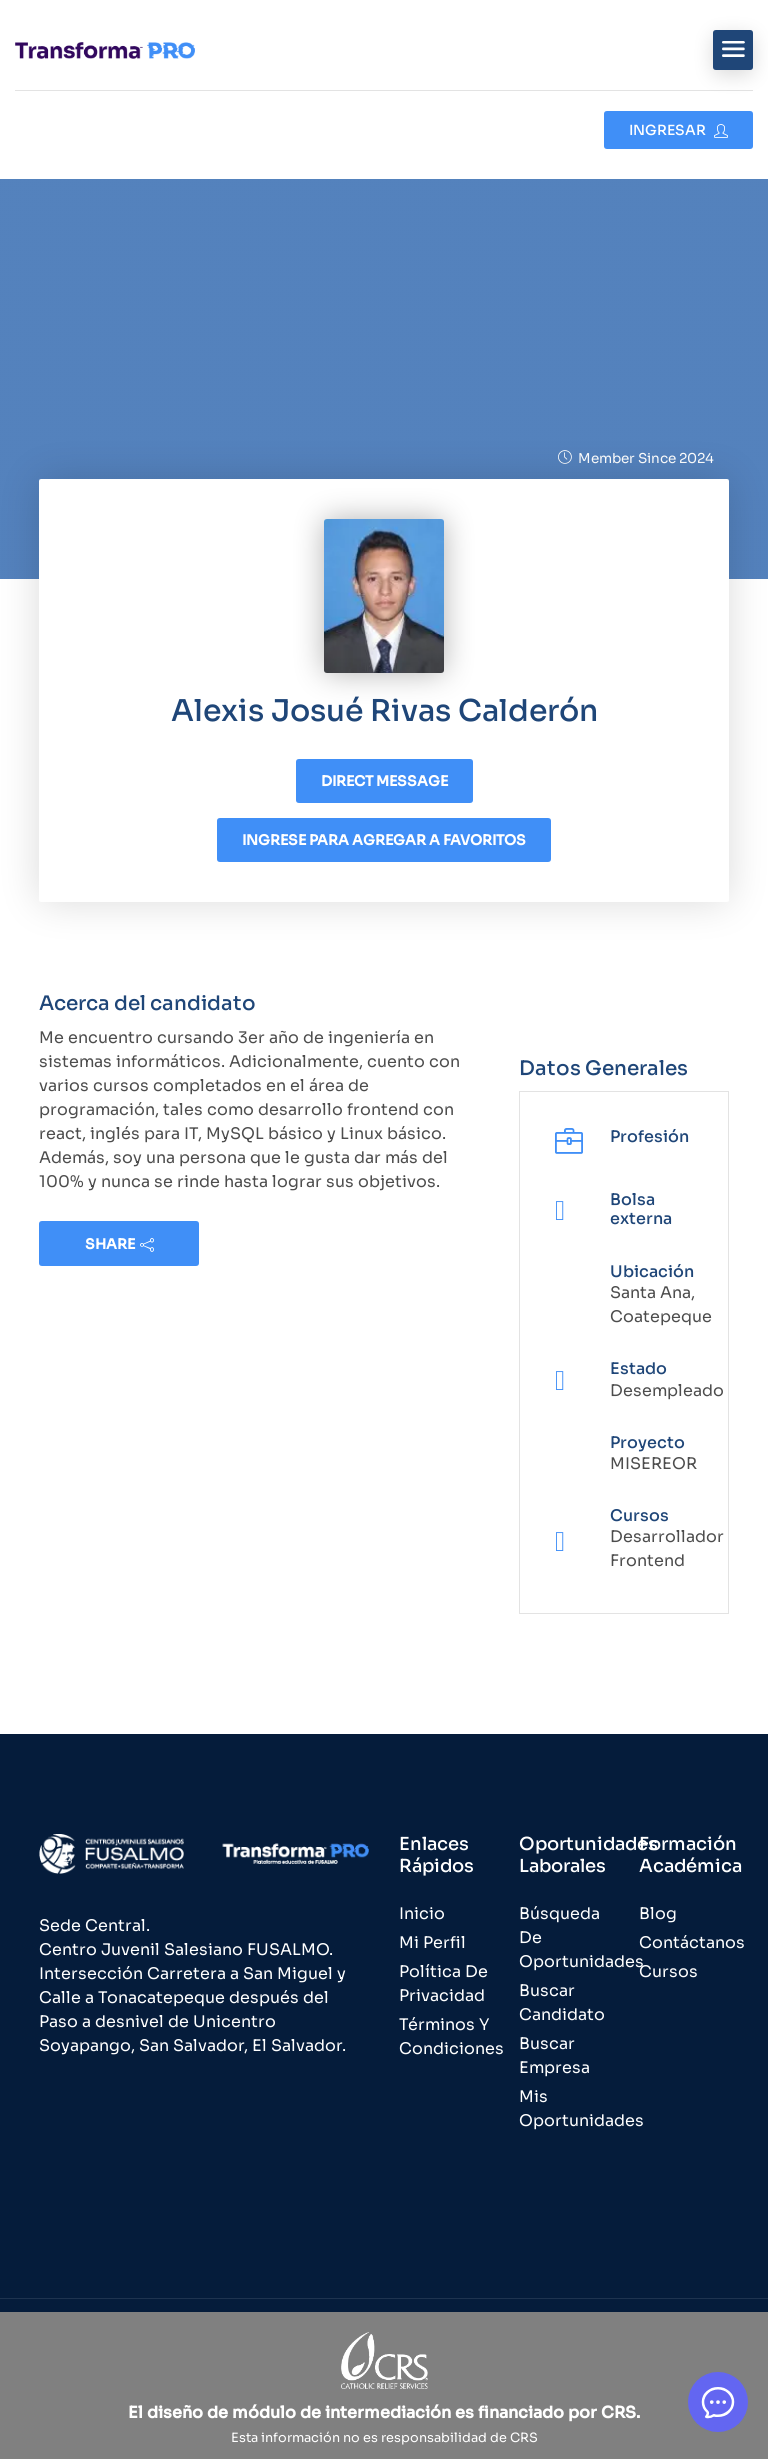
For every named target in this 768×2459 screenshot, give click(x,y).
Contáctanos (692, 1942)
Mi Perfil (432, 1942)
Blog (658, 1913)
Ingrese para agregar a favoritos (384, 840)
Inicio (422, 1913)
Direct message (384, 781)
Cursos (668, 1971)
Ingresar (678, 130)
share (119, 1244)
